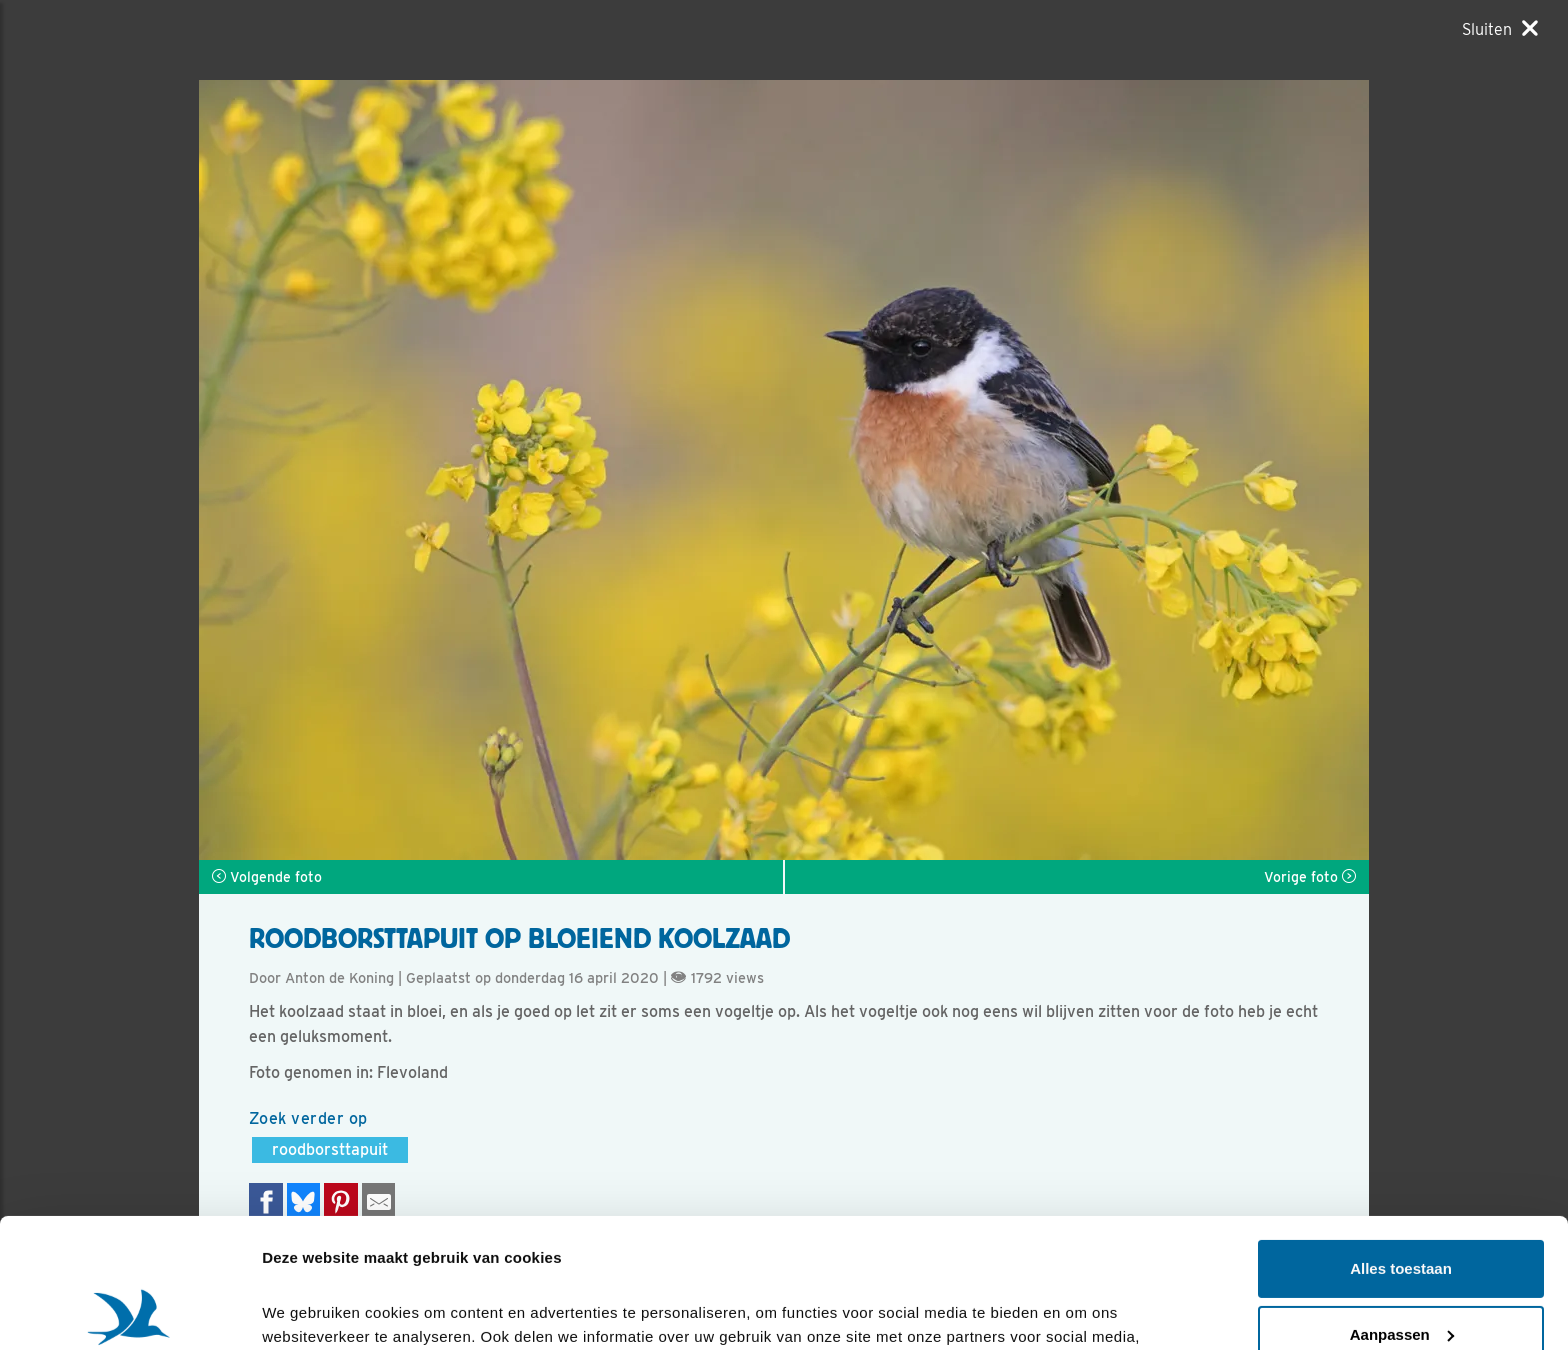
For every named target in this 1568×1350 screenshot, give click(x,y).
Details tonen (309, 1310)
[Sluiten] (1500, 29)
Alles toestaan (1401, 1139)
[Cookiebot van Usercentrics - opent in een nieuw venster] (129, 1311)
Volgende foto (267, 877)
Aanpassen (1402, 1204)
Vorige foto (1310, 877)
